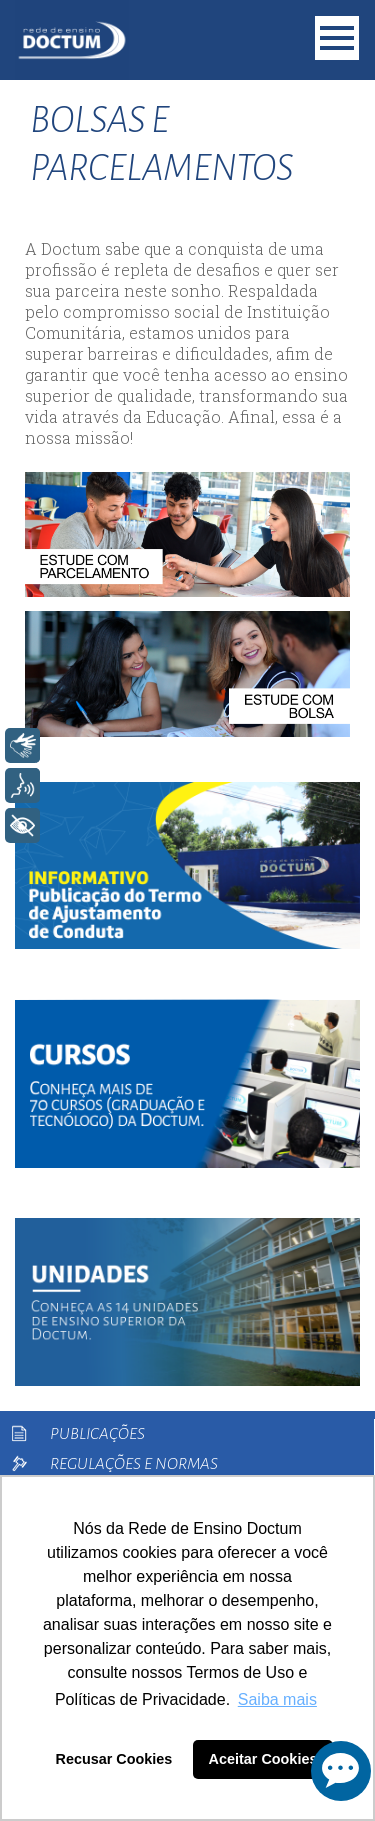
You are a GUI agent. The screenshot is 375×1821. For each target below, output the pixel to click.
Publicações (97, 1434)
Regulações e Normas (134, 1464)
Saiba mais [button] (277, 1699)
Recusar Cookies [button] (114, 1759)
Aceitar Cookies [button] (263, 1759)
